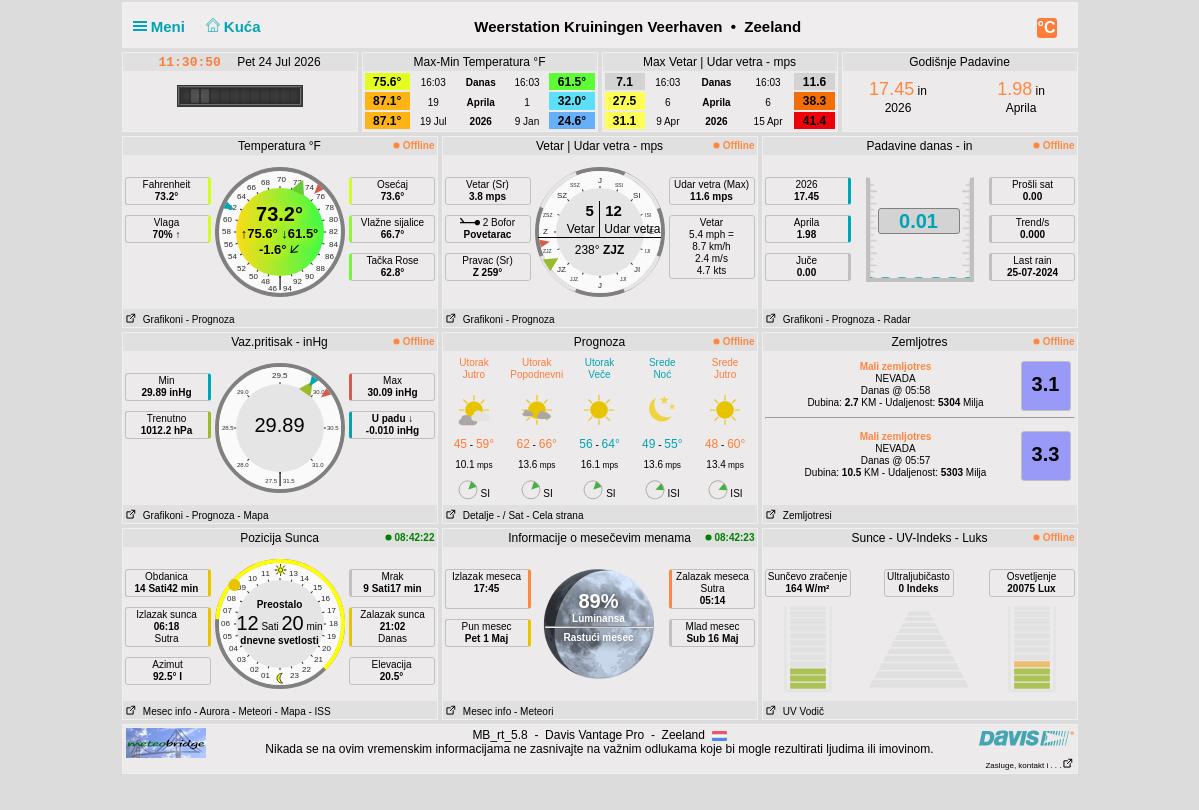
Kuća (231, 26)
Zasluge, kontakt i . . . (1029, 765)
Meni (163, 26)
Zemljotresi (797, 515)
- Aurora (212, 711)
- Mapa (252, 515)
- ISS (319, 711)
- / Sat (510, 515)
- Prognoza (210, 319)
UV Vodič (793, 711)
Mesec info (157, 711)
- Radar (893, 319)
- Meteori (251, 711)
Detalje (468, 515)
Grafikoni (153, 319)
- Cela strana (554, 515)
